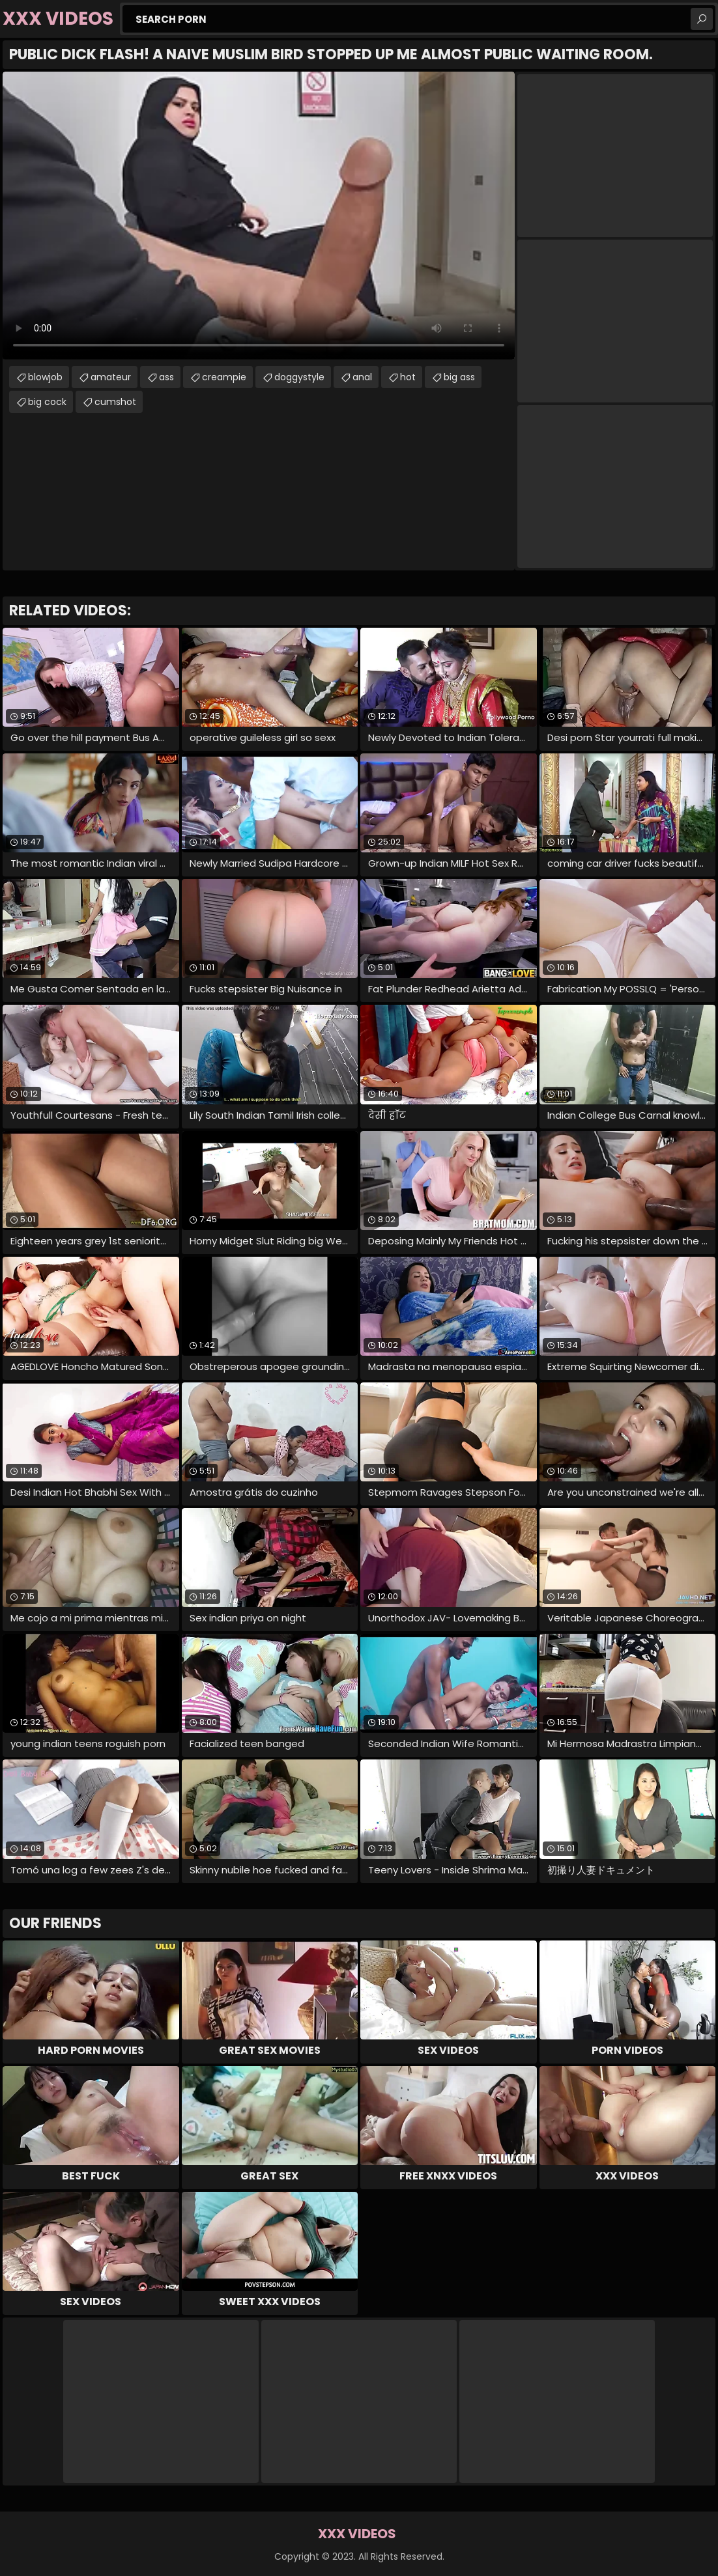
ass (166, 377)
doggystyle (299, 377)
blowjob (45, 377)
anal (362, 377)
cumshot (115, 401)
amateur (111, 377)
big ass (459, 377)
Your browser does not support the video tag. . (259, 215)
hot (408, 377)
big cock (47, 401)
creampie (224, 377)
